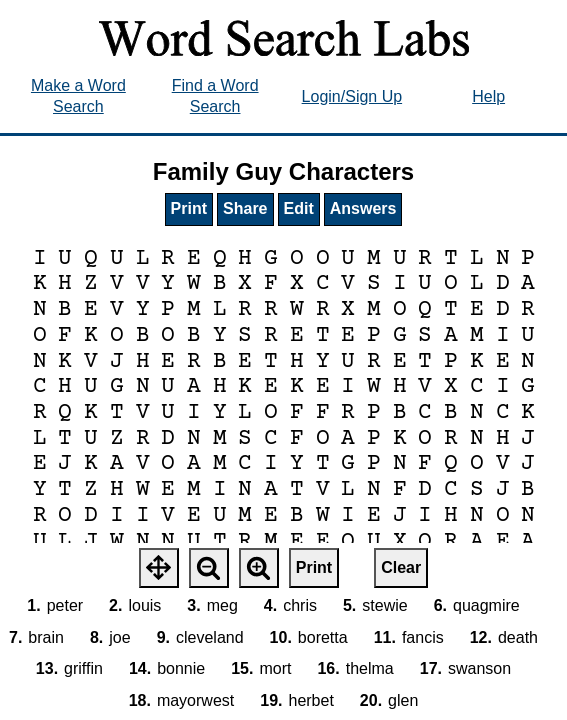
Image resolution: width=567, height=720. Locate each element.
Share (245, 208)
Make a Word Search (78, 96)
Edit (299, 208)
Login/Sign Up (352, 96)
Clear (401, 567)
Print (189, 208)
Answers (363, 208)
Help (488, 96)
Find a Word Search (215, 96)
